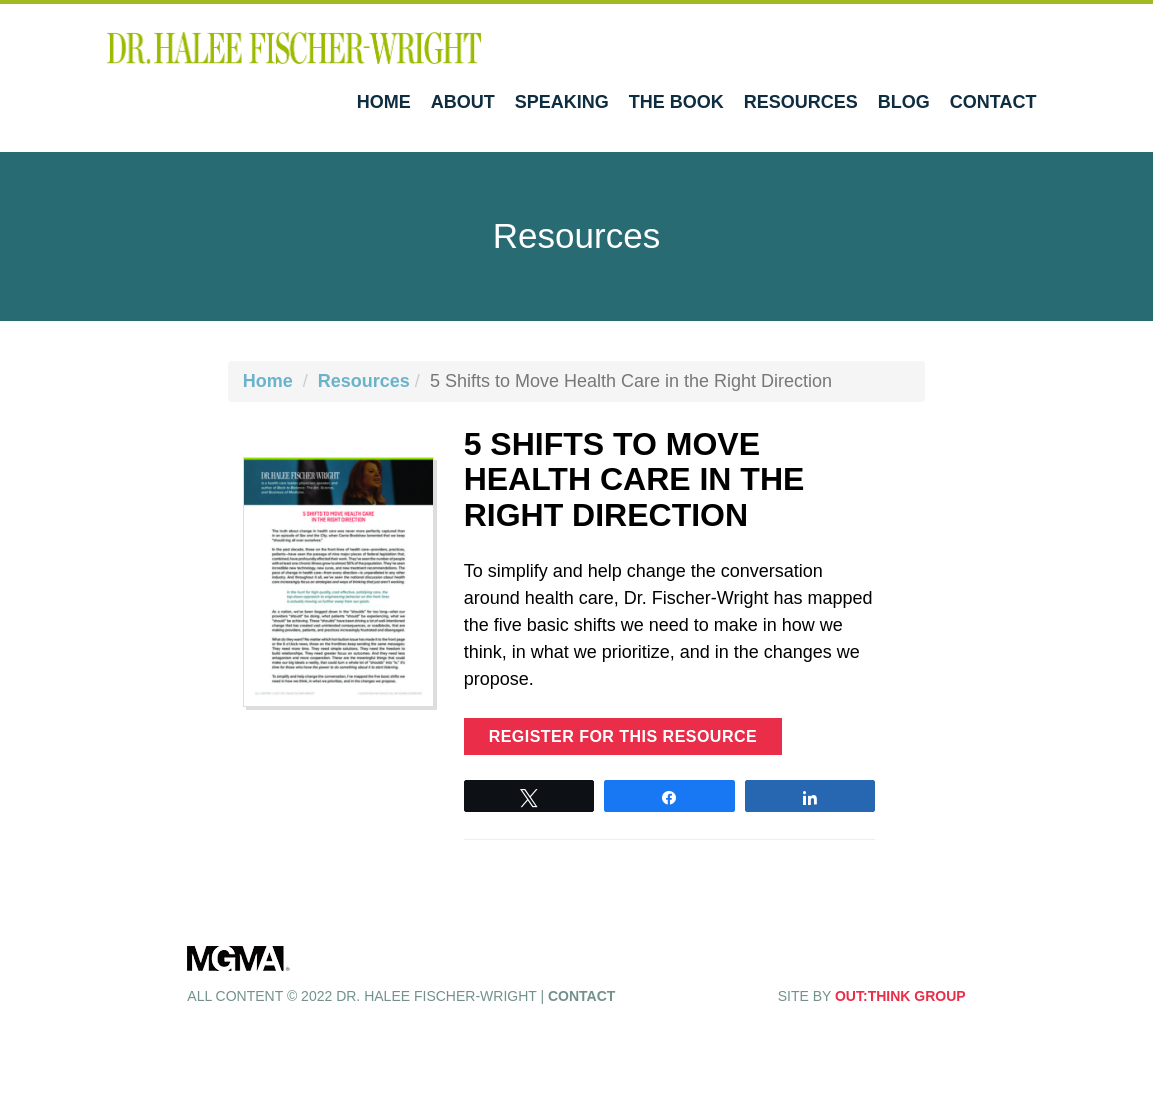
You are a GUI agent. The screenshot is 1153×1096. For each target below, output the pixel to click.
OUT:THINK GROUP (900, 996)
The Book (676, 102)
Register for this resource (623, 736)
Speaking (562, 102)
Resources (801, 102)
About (463, 102)
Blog (904, 102)
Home (384, 102)
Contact (993, 102)
